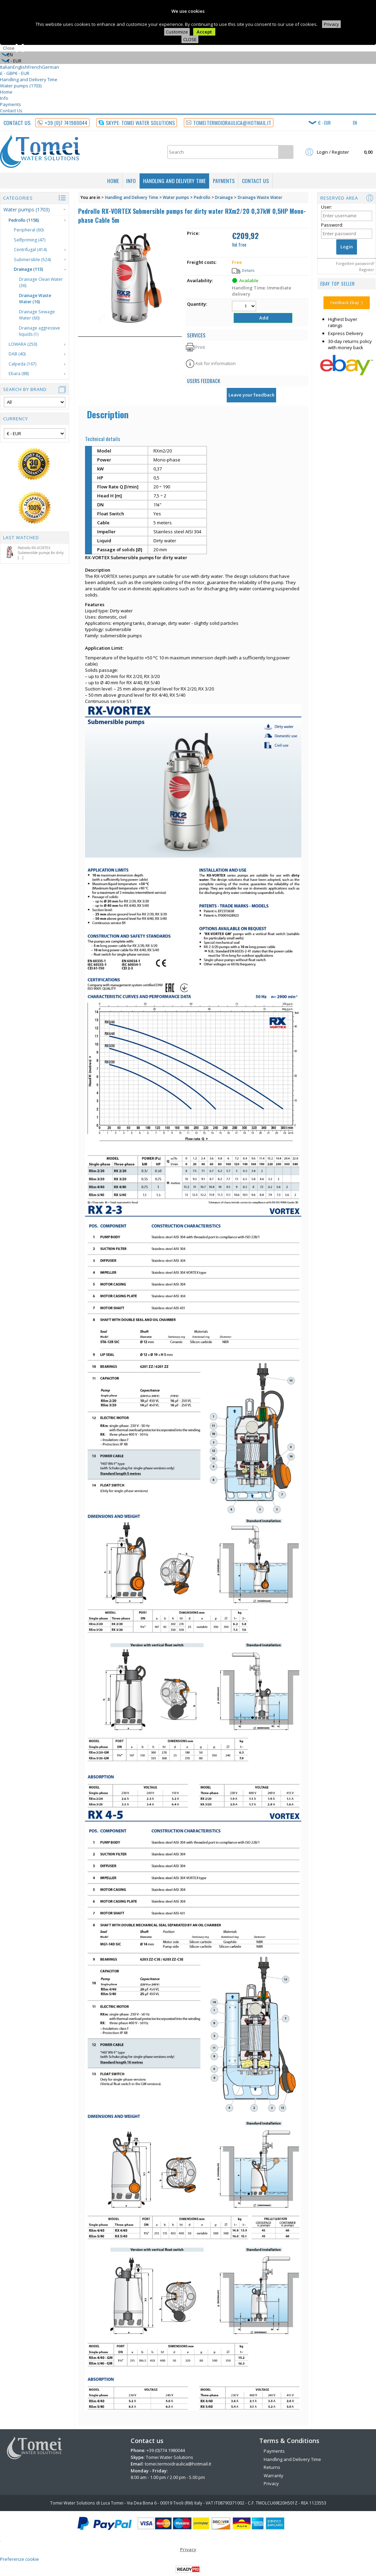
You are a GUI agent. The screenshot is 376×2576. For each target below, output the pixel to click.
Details (248, 270)
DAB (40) (17, 354)
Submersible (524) (32, 260)
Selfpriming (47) (29, 240)
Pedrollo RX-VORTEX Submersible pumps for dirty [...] (33, 552)
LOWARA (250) (23, 344)
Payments (10, 104)
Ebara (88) (19, 373)
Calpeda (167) (22, 364)
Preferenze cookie (19, 2559)
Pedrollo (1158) (24, 220)
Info (4, 98)
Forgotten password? (355, 263)
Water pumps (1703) (20, 86)
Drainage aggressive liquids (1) (39, 331)
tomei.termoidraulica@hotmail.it (178, 2464)
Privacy (331, 24)
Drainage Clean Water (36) (41, 282)
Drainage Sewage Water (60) (37, 315)
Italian (6, 67)
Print (200, 347)
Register (366, 269)
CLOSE (190, 39)
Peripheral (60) (29, 230)
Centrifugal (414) (30, 249)
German (50, 67)
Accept (204, 32)
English (20, 67)
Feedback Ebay (344, 303)
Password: (332, 225)
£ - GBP (7, 73)
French (35, 67)
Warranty (273, 2475)
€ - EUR (22, 73)
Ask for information (215, 363)
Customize (177, 32)
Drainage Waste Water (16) (35, 299)
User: (326, 207)
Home (6, 92)
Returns (272, 2467)
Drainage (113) (28, 269)
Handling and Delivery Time (28, 79)
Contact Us (11, 110)
